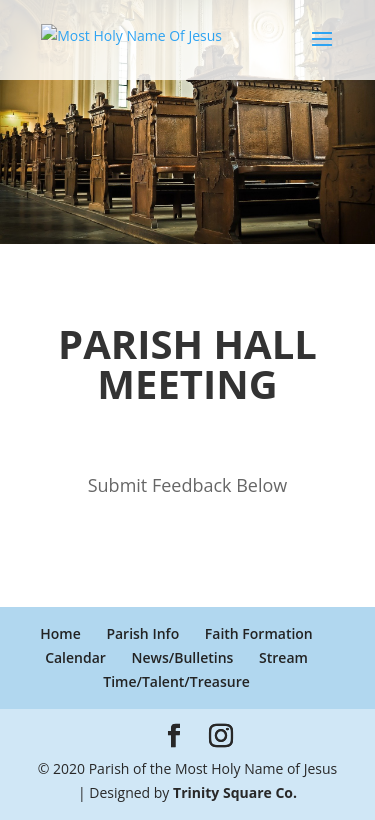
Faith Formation (259, 633)
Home (60, 633)
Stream (283, 657)
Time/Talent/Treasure (176, 681)
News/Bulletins (183, 657)
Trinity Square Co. (235, 792)
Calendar (75, 657)
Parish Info (142, 633)
